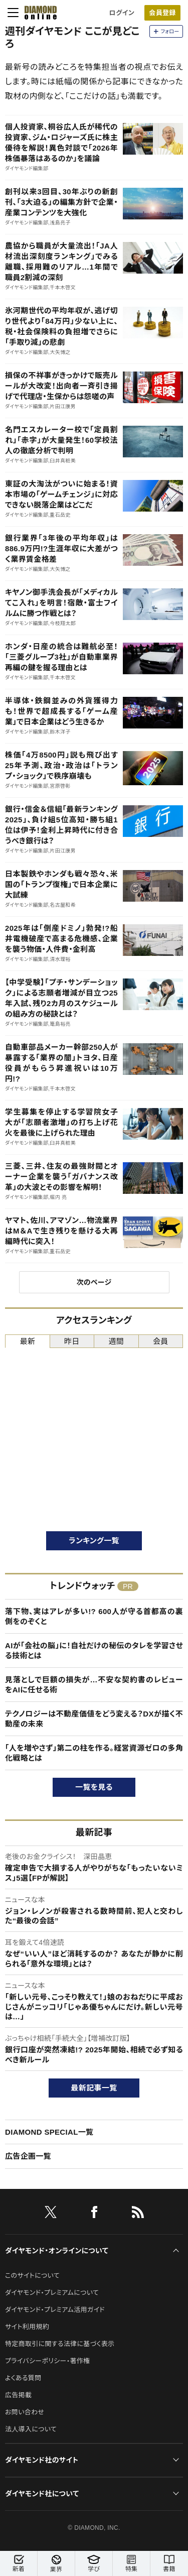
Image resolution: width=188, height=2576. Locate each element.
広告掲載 (18, 2395)
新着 (18, 2563)
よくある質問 (23, 2378)
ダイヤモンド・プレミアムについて (52, 2292)
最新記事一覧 (94, 2087)
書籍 (169, 2563)
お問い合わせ (24, 2412)
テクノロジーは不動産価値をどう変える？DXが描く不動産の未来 (94, 1718)
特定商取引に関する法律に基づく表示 (59, 2344)
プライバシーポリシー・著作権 (47, 2361)
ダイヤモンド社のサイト (41, 2460)
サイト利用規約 (27, 2326)
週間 (116, 1341)
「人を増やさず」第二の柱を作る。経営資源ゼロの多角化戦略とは (94, 1753)
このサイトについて (32, 2275)
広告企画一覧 (28, 2156)
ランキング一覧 (94, 1540)
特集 (131, 2563)
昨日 (72, 1341)
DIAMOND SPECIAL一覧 (49, 2132)
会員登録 (162, 13)
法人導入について (31, 2429)
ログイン (121, 13)
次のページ (93, 1282)
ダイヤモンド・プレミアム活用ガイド (55, 2309)
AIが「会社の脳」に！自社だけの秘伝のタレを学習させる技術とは (94, 1650)
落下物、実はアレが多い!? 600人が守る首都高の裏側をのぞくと (94, 1616)
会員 (160, 1341)
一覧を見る (94, 1787)
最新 (27, 1341)
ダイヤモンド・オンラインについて (56, 2251)
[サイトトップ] (38, 13)
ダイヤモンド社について (42, 2494)
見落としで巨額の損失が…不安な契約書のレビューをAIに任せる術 (94, 1684)
